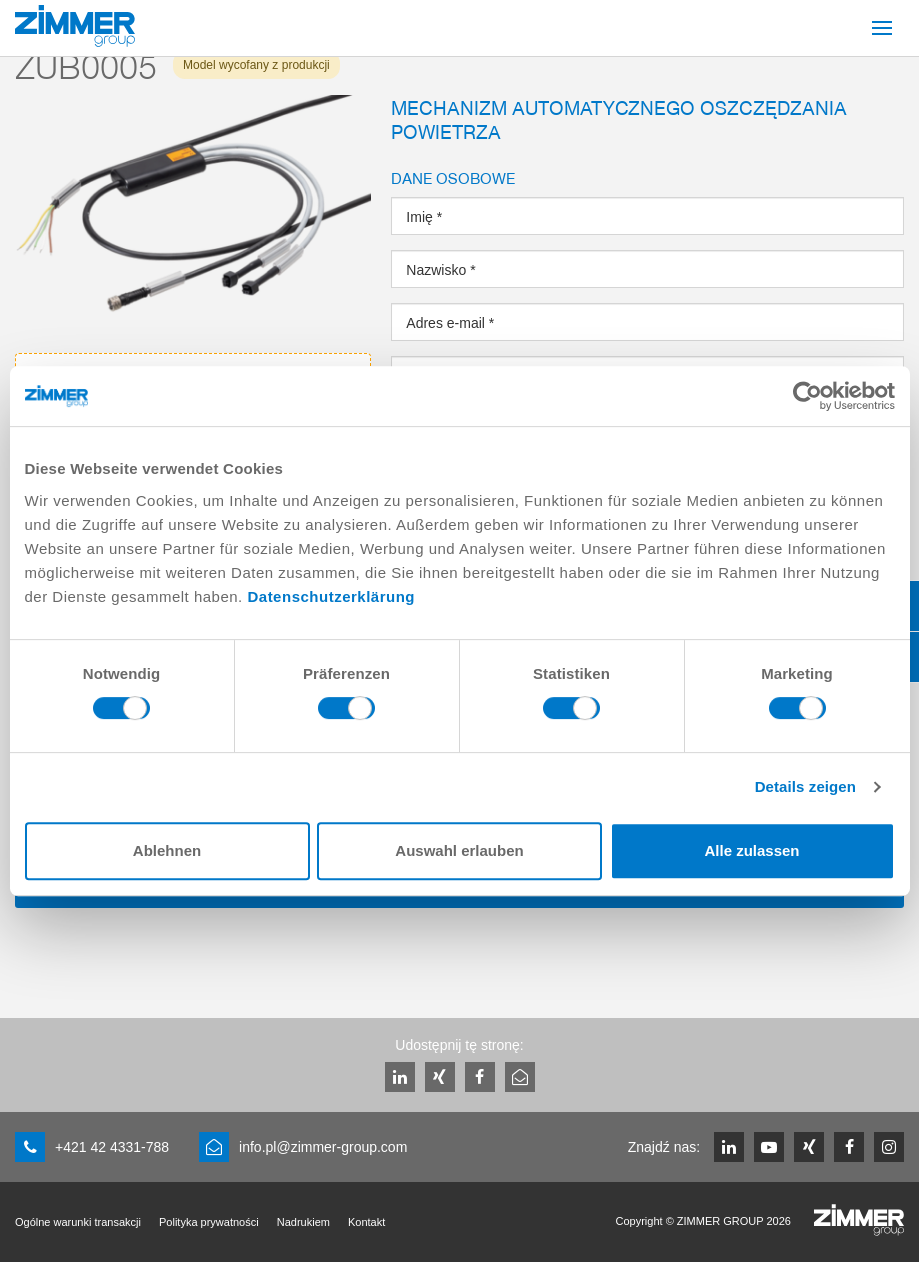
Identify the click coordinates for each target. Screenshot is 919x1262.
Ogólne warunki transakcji (78, 1222)
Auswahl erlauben (459, 850)
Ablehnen (167, 850)
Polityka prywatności (209, 1222)
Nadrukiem (303, 1222)
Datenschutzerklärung (331, 596)
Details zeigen (805, 786)
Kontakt (366, 1222)
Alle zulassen (751, 850)
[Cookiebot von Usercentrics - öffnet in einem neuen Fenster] (807, 396)
